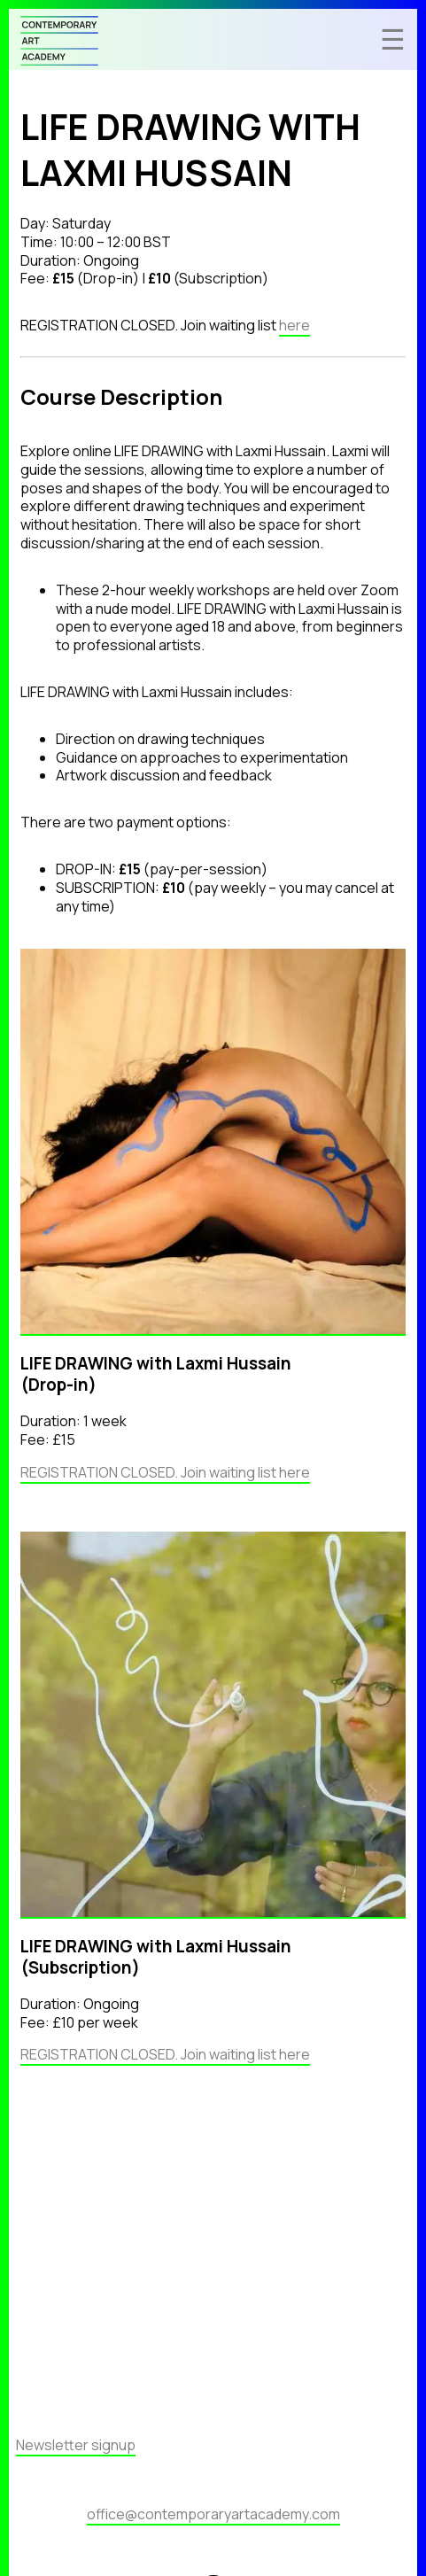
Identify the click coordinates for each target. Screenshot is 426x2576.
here (294, 325)
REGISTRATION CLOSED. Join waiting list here (165, 1472)
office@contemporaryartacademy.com (213, 2514)
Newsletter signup (76, 2445)
